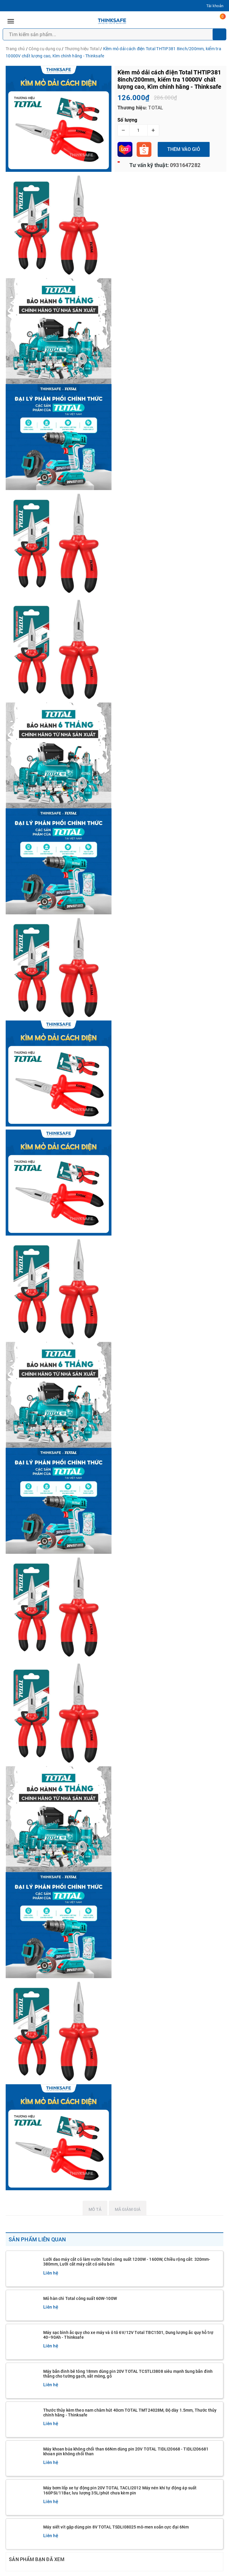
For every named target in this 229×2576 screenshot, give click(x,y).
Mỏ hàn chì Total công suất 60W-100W (80, 2298)
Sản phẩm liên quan (37, 2239)
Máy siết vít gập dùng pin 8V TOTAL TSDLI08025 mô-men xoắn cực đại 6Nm (116, 2527)
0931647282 (184, 165)
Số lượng (127, 120)
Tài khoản (214, 6)
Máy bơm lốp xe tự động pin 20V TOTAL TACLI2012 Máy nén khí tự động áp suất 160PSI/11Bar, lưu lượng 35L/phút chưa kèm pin (119, 2490)
